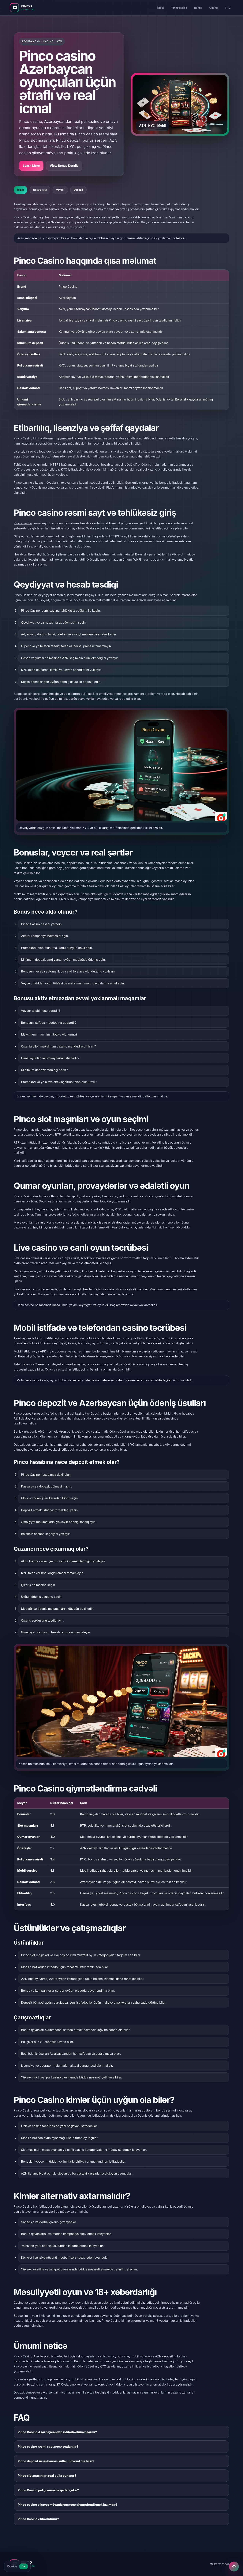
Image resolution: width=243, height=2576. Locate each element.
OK (23, 2566)
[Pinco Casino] (26, 7)
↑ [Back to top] (234, 2566)
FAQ (227, 7)
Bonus (198, 7)
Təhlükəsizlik (179, 7)
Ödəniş (213, 7)
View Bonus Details (64, 165)
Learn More (31, 165)
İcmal (160, 7)
